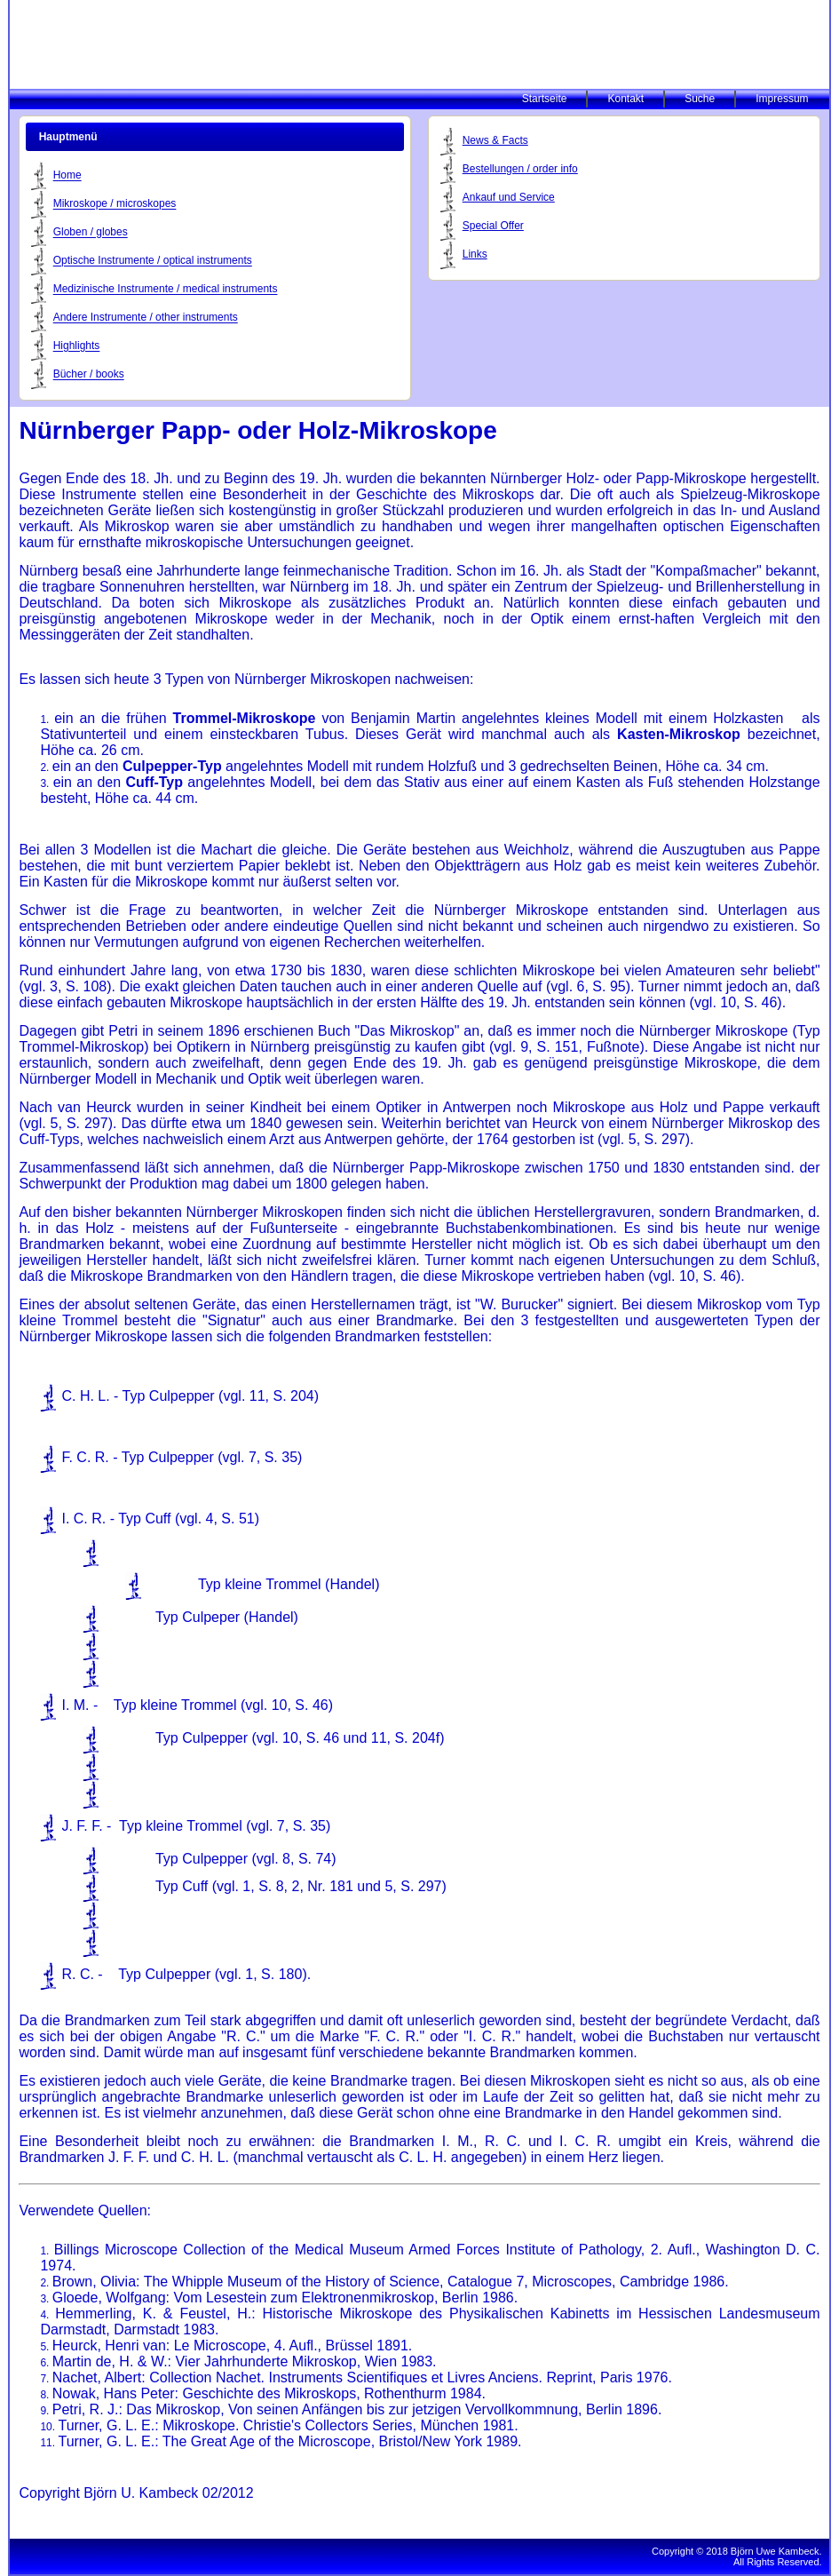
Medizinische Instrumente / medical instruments (165, 289)
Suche (700, 98)
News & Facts (495, 140)
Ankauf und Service (509, 197)
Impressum (782, 98)
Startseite (544, 98)
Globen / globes (90, 233)
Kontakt (625, 98)
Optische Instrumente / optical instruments (152, 261)
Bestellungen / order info (520, 169)
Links (475, 254)
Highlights (76, 346)
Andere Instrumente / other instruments (145, 318)
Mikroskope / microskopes (115, 204)
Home (67, 176)
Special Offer (493, 225)
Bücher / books (88, 375)
